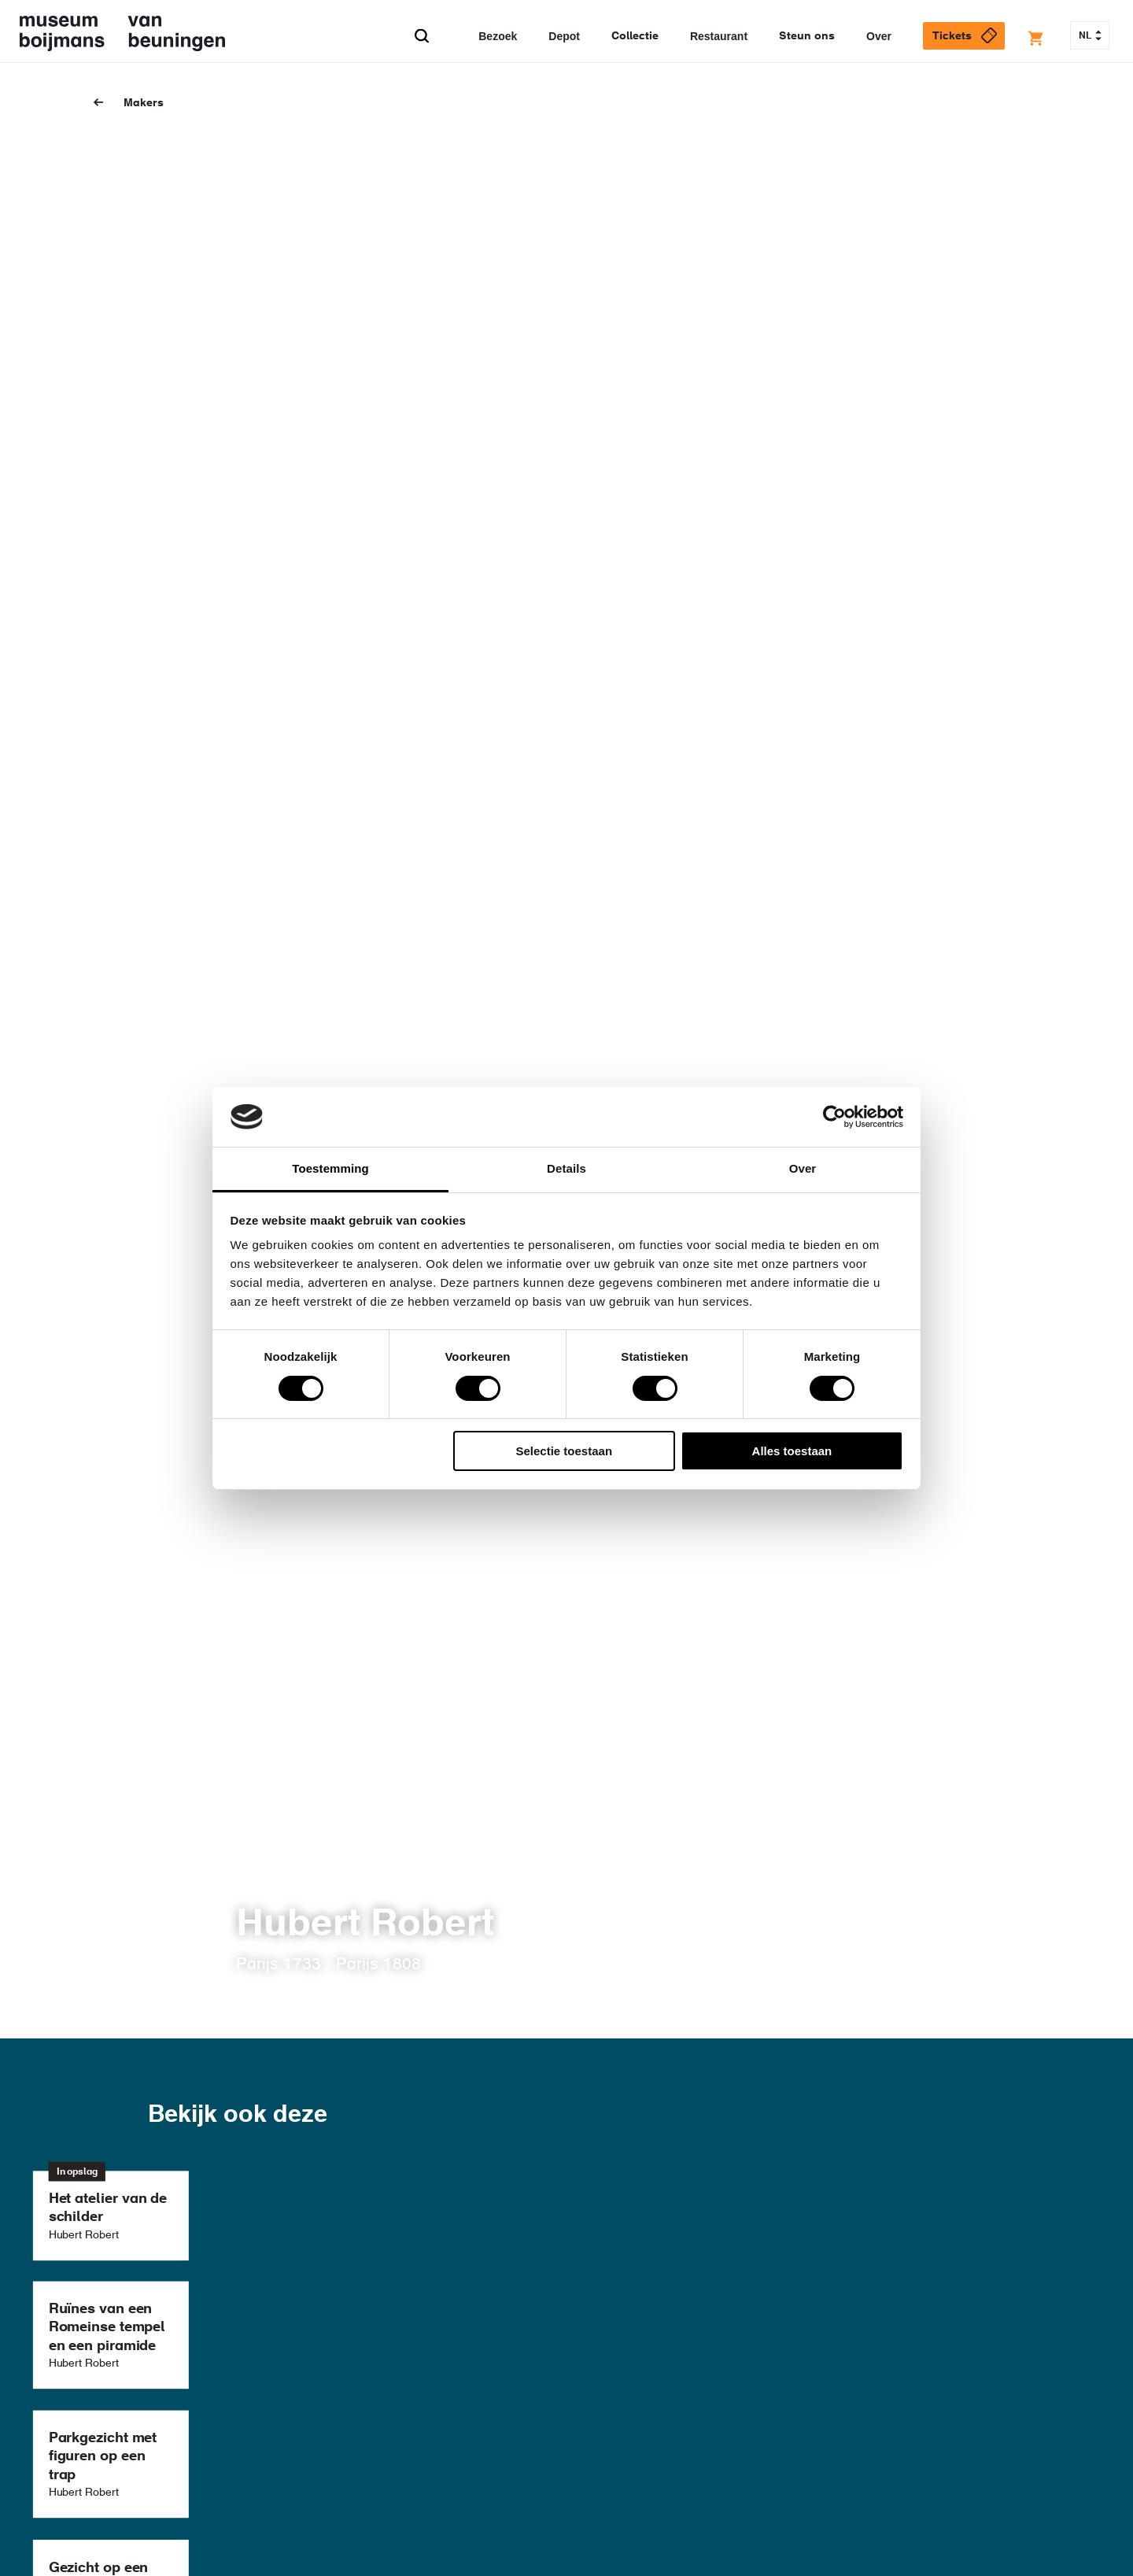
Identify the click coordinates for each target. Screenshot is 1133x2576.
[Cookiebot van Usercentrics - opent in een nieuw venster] (834, 1117)
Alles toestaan (792, 1451)
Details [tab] (566, 1168)
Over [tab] (803, 1168)
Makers (144, 103)
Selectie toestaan (564, 1451)
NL (1090, 36)
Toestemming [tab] (330, 1168)
